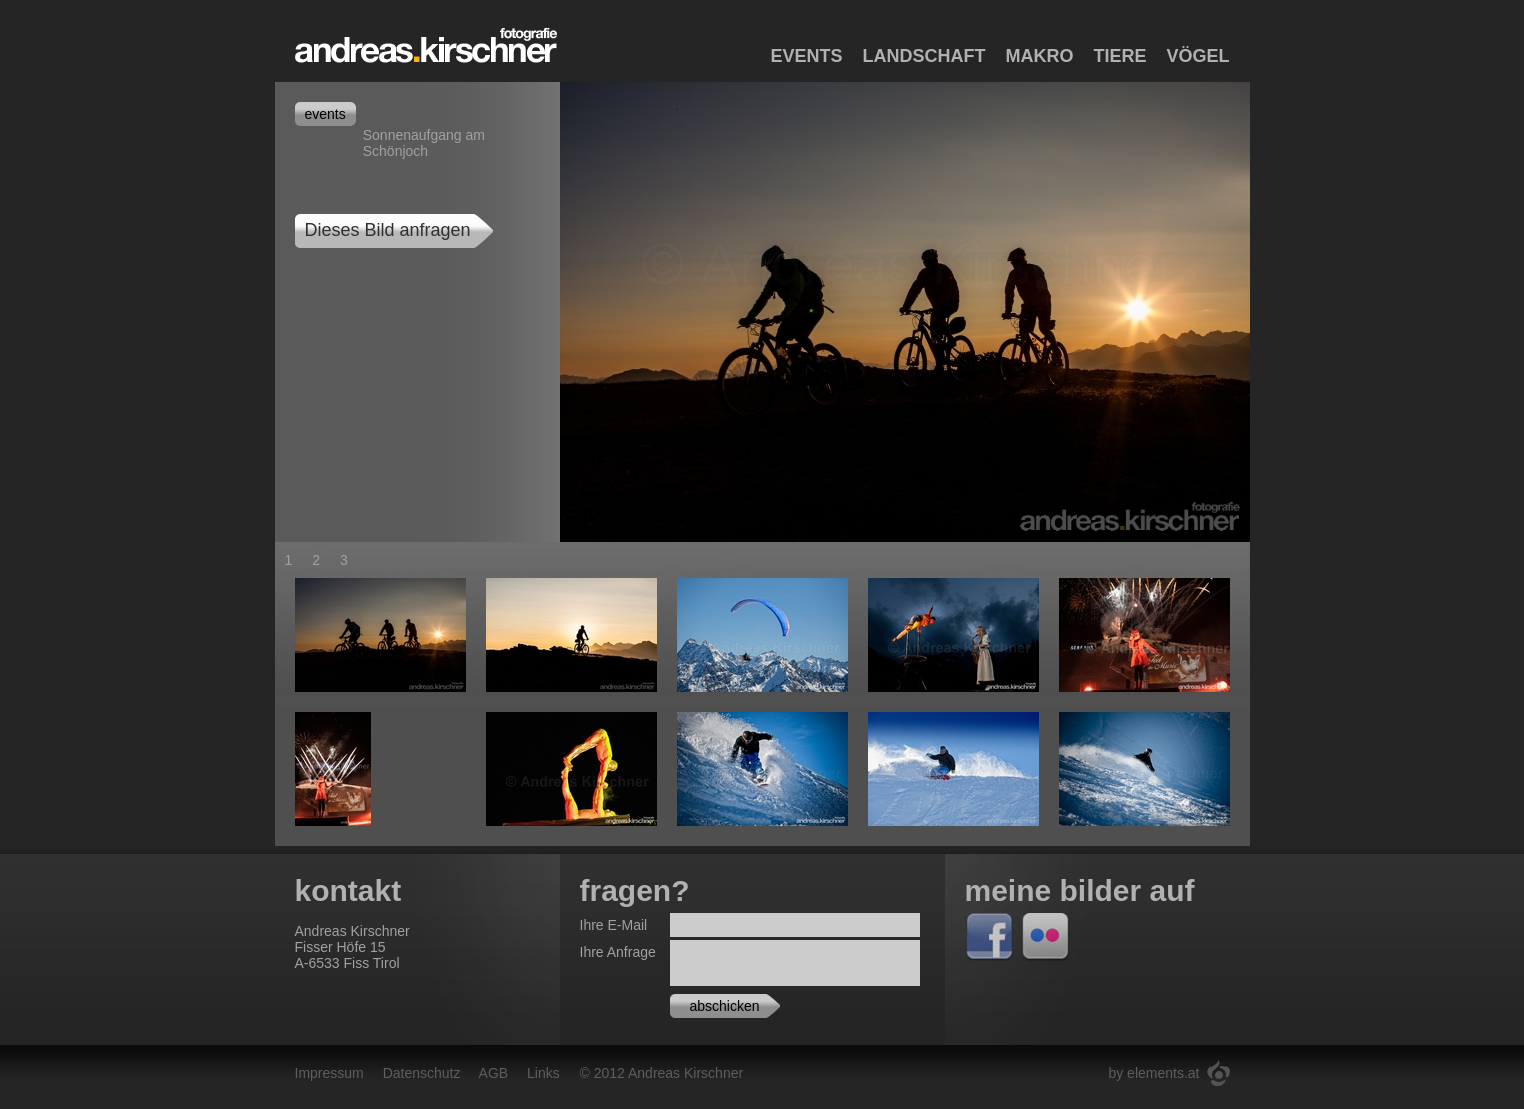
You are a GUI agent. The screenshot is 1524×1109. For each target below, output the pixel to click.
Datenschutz (422, 1073)
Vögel (1197, 56)
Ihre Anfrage (618, 952)
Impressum (329, 1073)
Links (543, 1073)
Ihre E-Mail (614, 925)
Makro (1039, 56)
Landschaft (923, 56)
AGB (494, 1073)
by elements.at (1153, 1073)
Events (806, 56)
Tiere (1119, 56)
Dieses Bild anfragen (388, 230)
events (325, 114)
